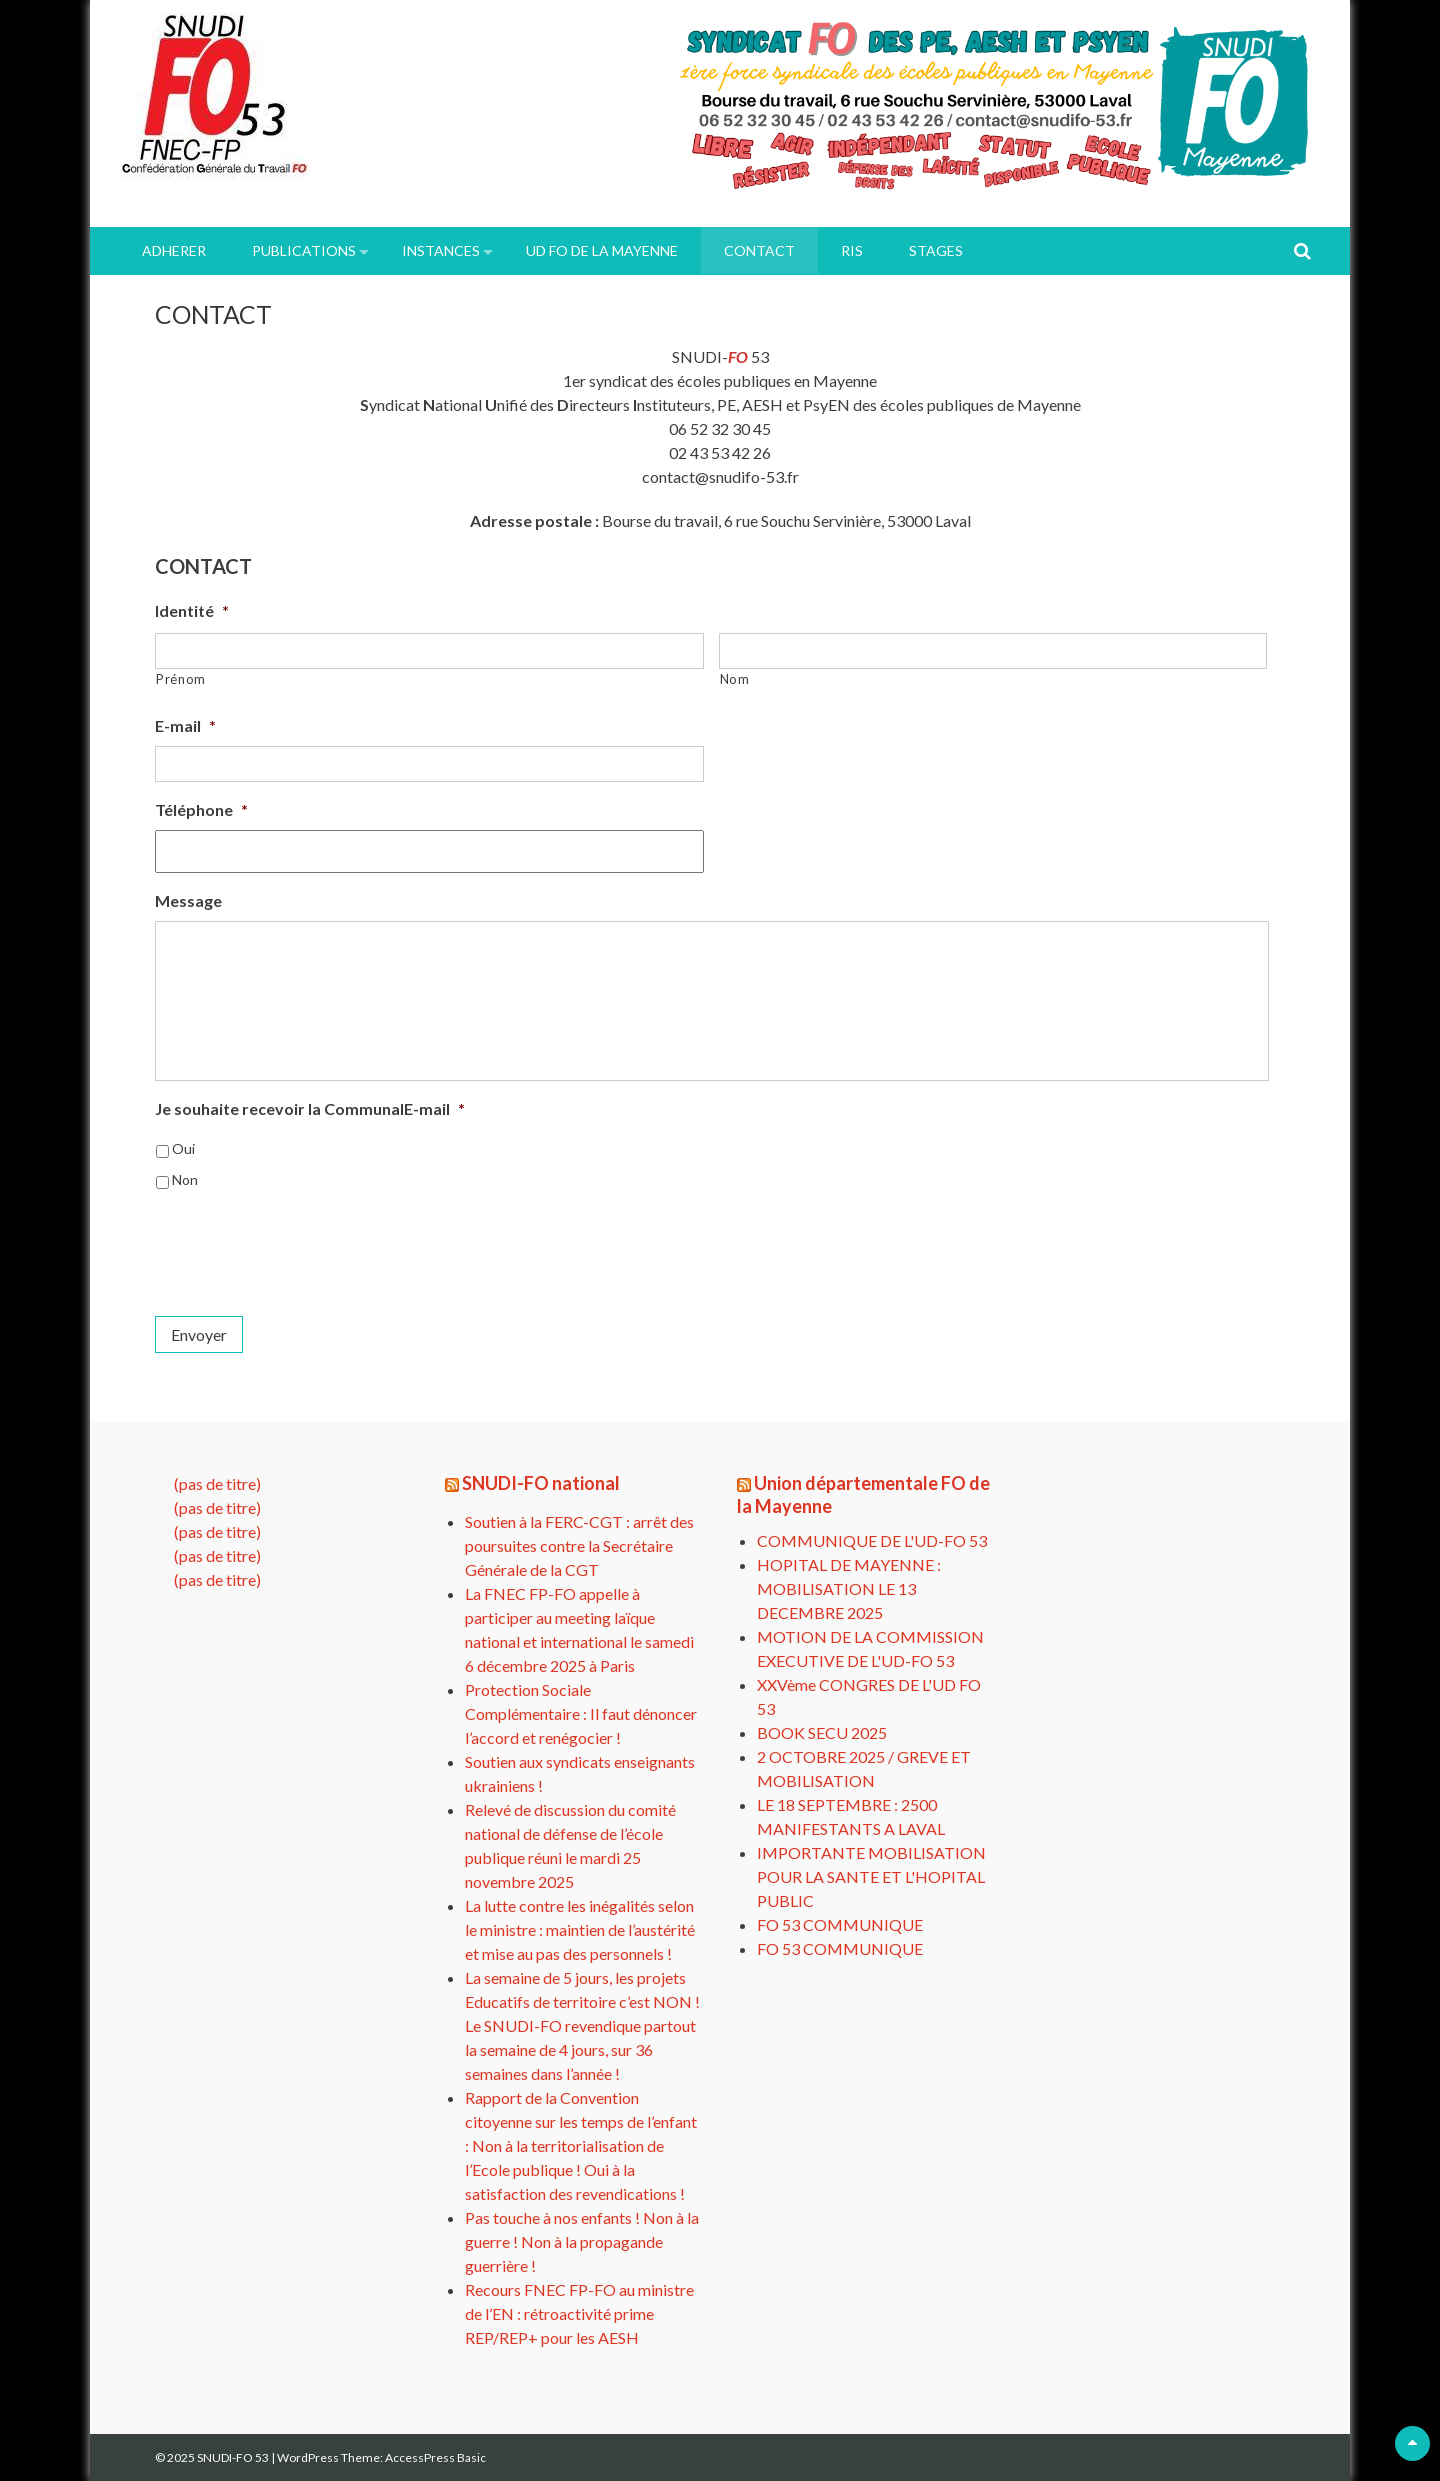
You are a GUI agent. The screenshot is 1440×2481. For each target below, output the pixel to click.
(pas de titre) (217, 1483)
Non (185, 1179)
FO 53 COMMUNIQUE (840, 1924)
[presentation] (307, 1245)
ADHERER (174, 250)
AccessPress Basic (435, 2457)
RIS (852, 250)
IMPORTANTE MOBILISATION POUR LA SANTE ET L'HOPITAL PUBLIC (871, 1876)
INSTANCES (441, 250)
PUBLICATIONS (304, 250)
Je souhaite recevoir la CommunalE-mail (310, 1108)
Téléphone (201, 809)
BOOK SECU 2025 (822, 1732)
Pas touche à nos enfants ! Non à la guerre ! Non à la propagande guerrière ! (582, 2241)
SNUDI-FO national (541, 1483)
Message (188, 900)
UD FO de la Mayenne (602, 250)
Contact (759, 250)
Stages (936, 250)
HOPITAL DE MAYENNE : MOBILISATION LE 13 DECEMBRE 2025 (849, 1588)
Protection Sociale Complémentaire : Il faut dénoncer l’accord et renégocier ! (581, 1713)
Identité (192, 610)
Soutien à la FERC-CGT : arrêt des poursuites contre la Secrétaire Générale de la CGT (579, 1545)
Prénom (181, 679)
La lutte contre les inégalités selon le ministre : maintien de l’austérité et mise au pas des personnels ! (580, 1929)
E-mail (185, 725)
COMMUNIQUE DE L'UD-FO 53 (872, 1540)
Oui (183, 1148)
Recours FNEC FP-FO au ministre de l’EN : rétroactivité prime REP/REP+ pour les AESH (579, 2313)
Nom (735, 679)
